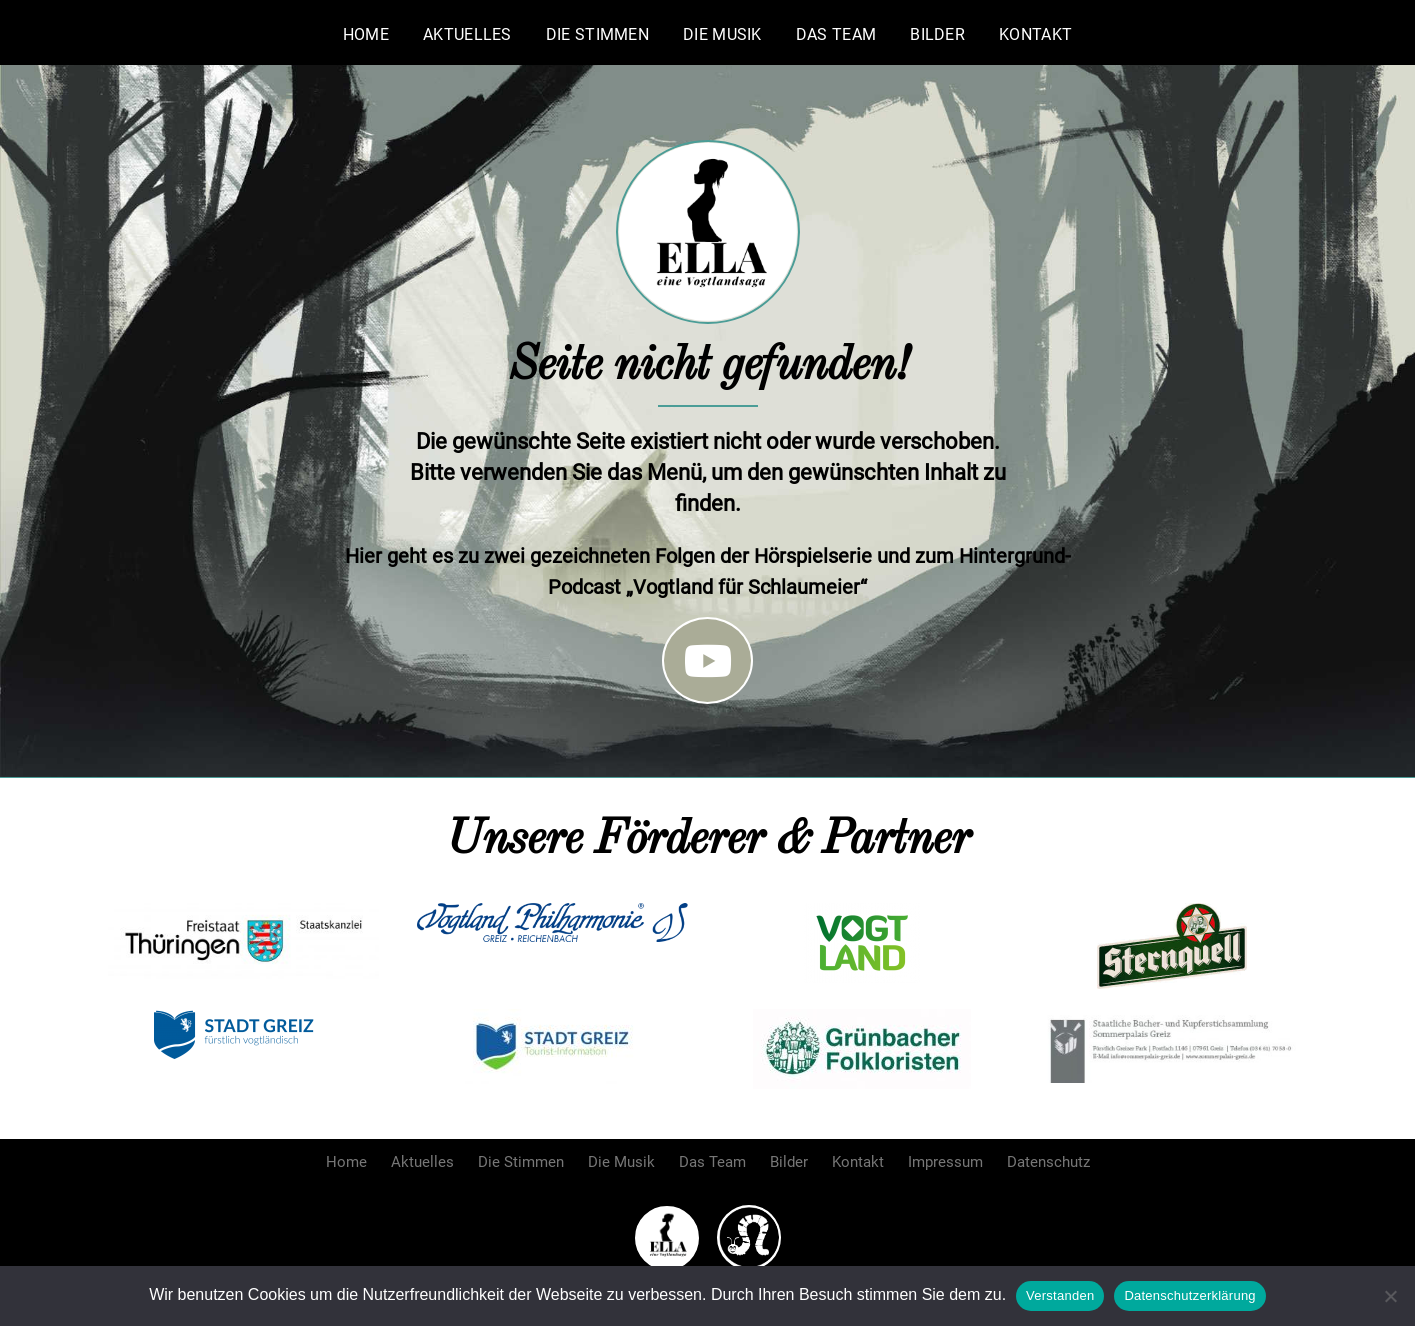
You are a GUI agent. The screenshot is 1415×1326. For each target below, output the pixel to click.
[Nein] (1390, 1296)
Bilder (937, 34)
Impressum (945, 1162)
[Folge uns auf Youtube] (708, 660)
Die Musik (722, 34)
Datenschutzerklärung (1189, 1295)
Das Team (836, 34)
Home (366, 34)
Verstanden (1060, 1295)
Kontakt (1035, 34)
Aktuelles (467, 34)
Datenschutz (1048, 1162)
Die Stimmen (597, 34)
